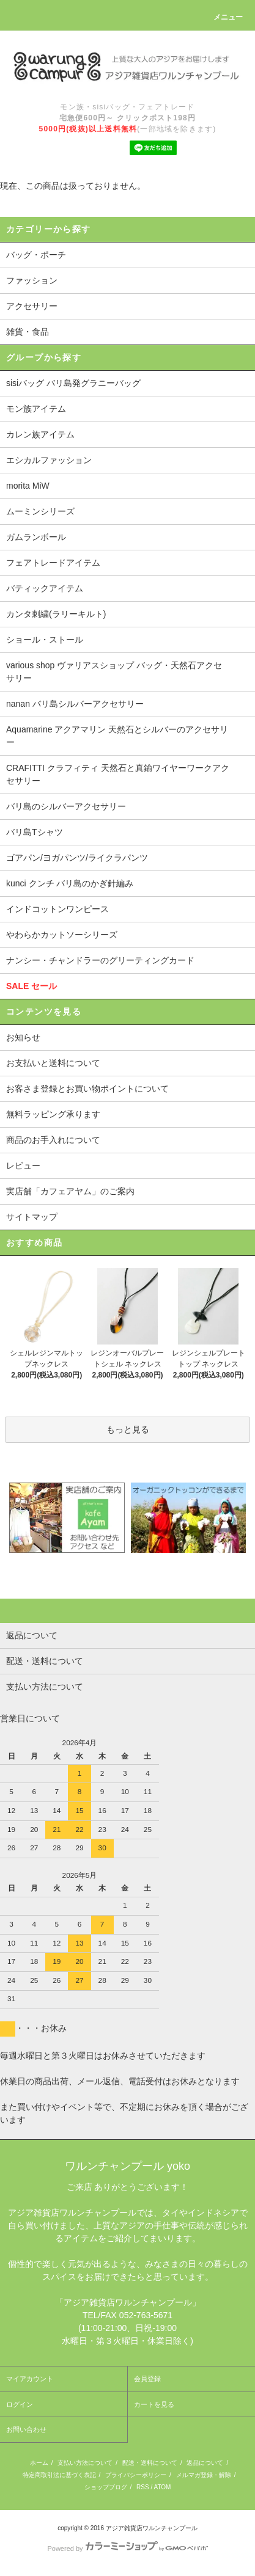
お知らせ (23, 1037)
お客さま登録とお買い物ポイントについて (87, 1088)
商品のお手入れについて (53, 1140)
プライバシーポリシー (135, 2475)
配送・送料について (149, 2462)
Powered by (127, 2548)
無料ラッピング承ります (53, 1114)
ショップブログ (105, 2487)
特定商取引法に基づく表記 (59, 2475)
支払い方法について (85, 2462)
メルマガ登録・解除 (203, 2475)
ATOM (162, 2487)
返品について (205, 2462)
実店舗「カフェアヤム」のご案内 (70, 1191)
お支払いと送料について (53, 1063)
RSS (142, 2487)
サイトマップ (31, 1217)
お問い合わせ (26, 2429)
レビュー (23, 1165)
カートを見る (154, 2404)
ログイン (19, 2404)
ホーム (39, 2462)
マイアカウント (29, 2378)
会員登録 (147, 2378)
